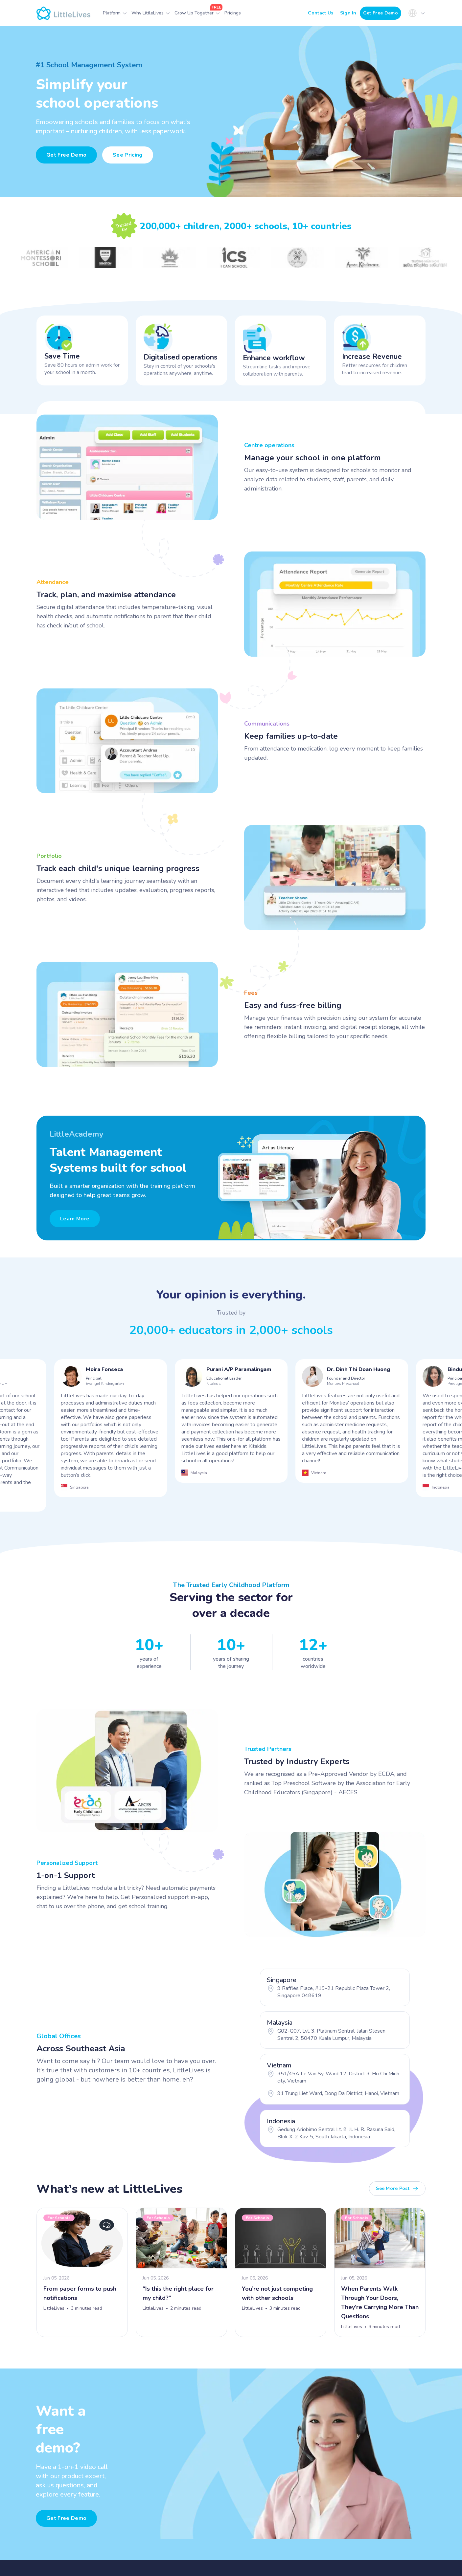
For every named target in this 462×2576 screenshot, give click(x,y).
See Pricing (128, 155)
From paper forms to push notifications (79, 2293)
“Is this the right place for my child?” (178, 2293)
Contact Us (320, 13)
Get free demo (66, 2518)
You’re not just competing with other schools (277, 2293)
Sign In (348, 13)
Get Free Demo (380, 13)
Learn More (74, 1218)
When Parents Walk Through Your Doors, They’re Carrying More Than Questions (380, 2302)
